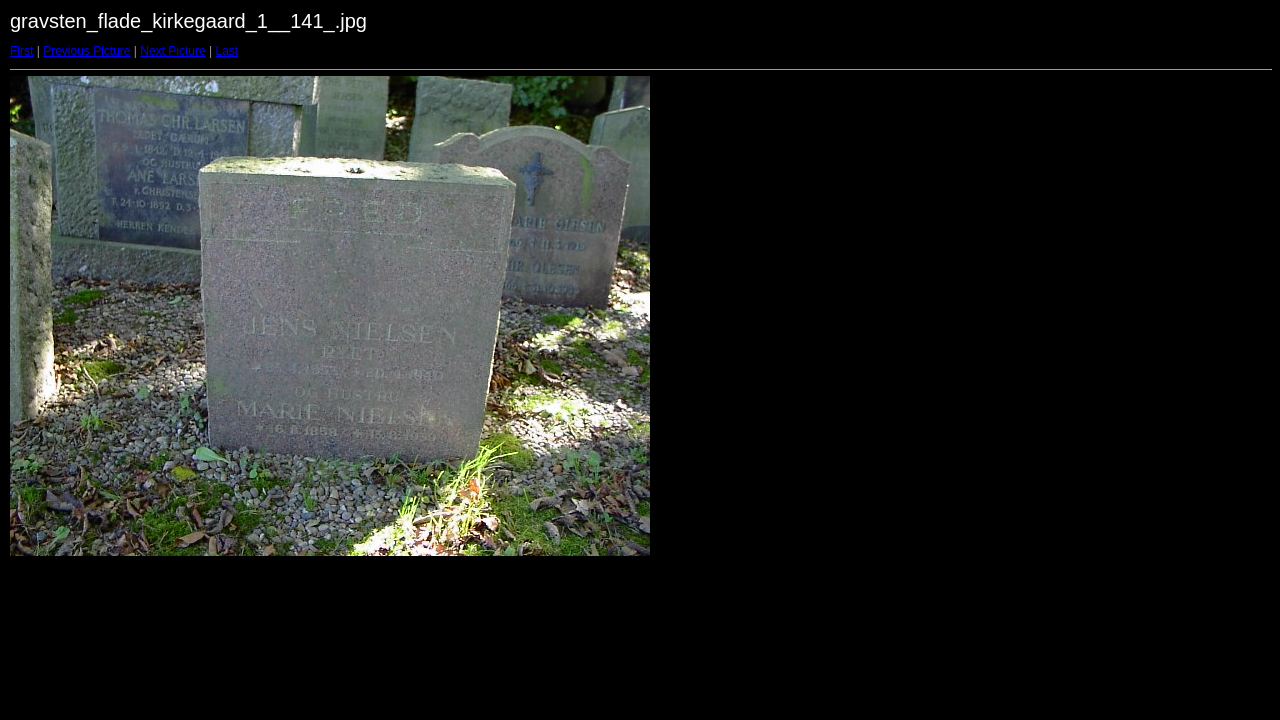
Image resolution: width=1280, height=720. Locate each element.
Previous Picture (86, 51)
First (21, 51)
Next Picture (172, 51)
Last (226, 51)
